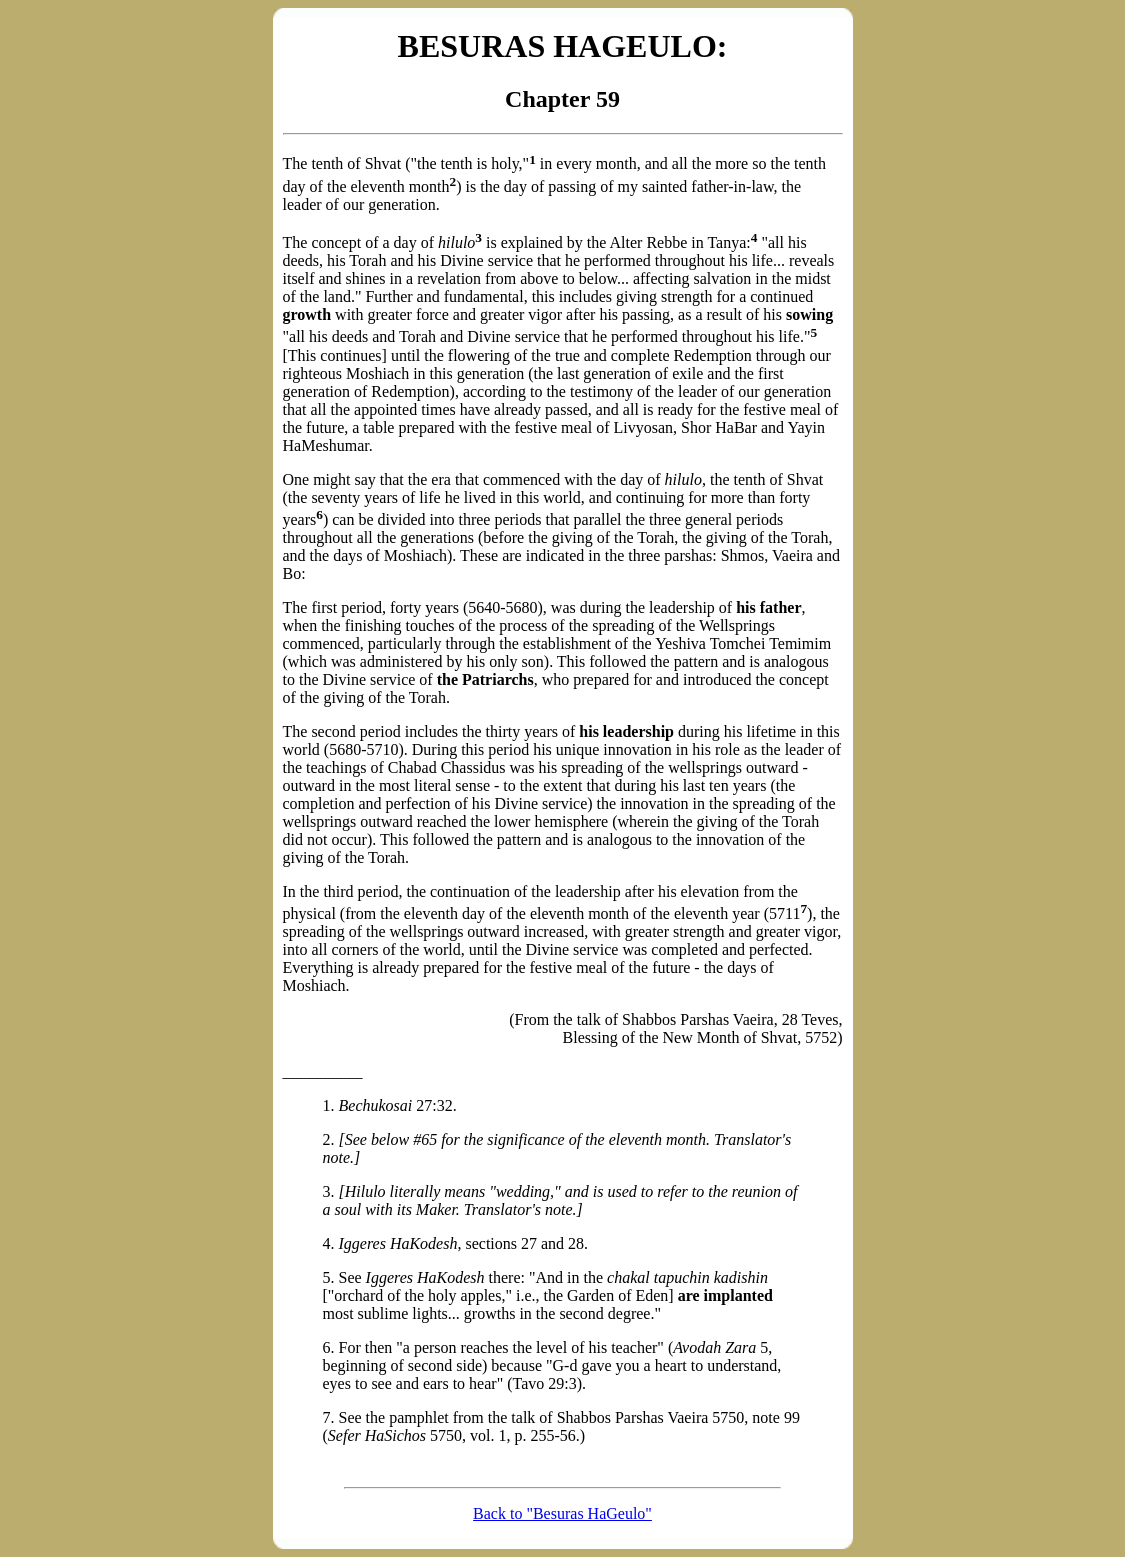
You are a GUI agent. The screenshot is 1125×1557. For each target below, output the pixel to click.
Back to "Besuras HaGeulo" (562, 1513)
